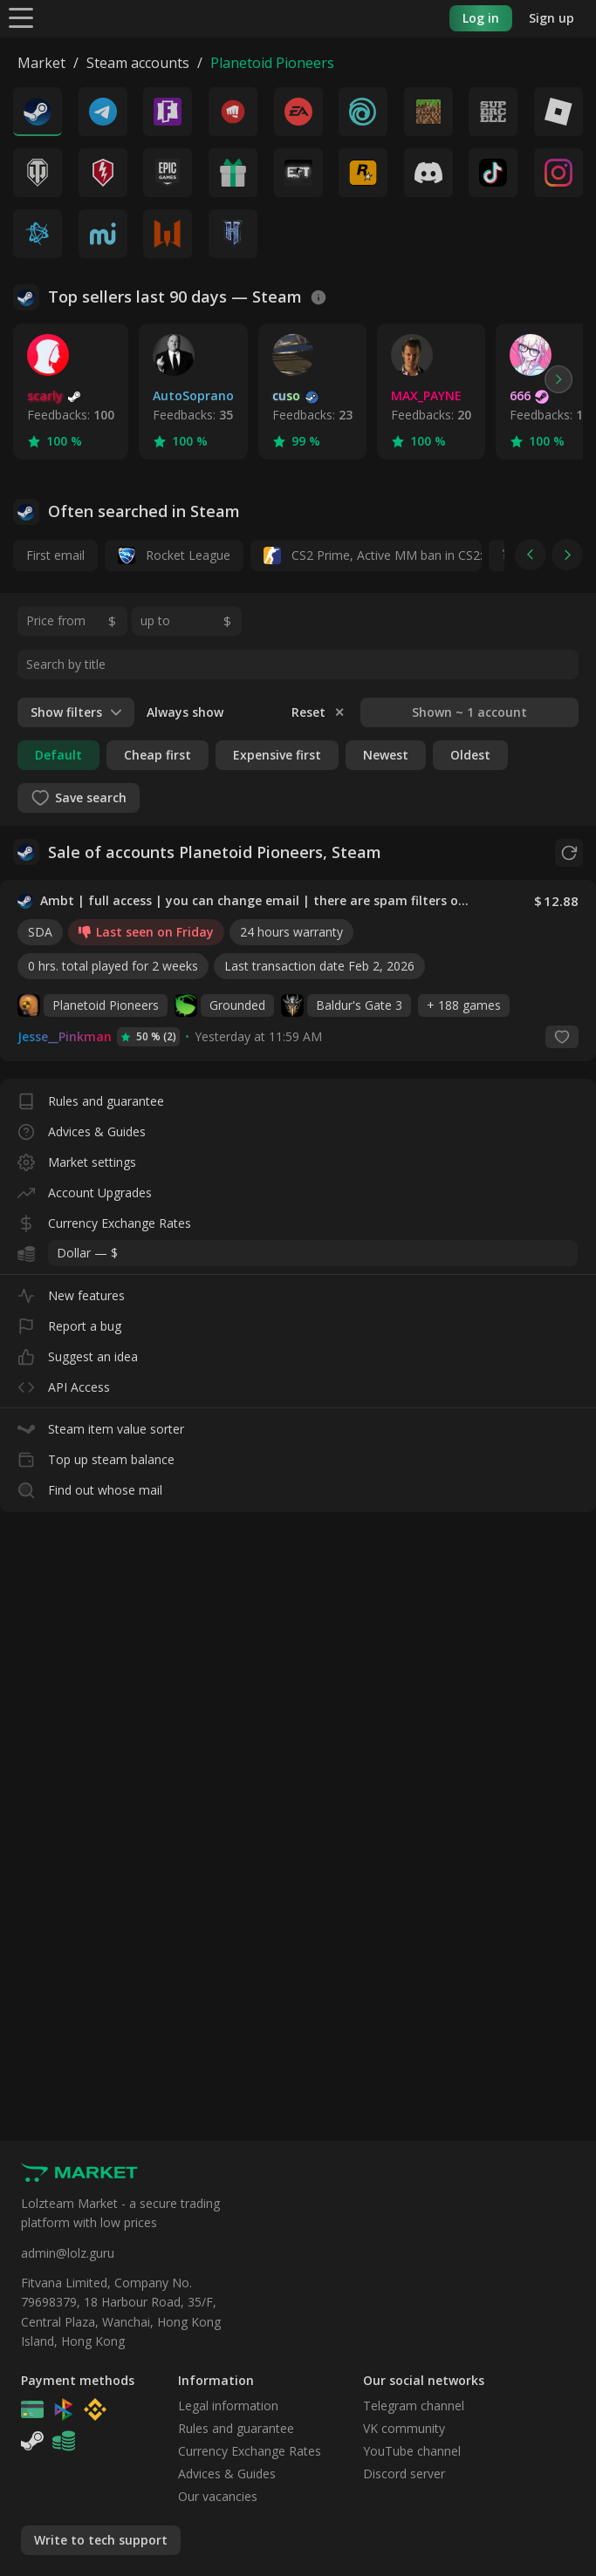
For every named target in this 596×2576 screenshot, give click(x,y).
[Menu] (21, 17)
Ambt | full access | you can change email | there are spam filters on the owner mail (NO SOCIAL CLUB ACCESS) (255, 901)
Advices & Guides (81, 1128)
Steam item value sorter (100, 1425)
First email (55, 555)
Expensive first (277, 754)
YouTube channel (412, 2451)
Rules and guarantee (90, 1097)
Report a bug (69, 1322)
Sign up (551, 18)
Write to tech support (101, 2540)
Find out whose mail (89, 1486)
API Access (63, 1383)
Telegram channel (413, 2405)
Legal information (228, 2405)
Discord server (404, 2473)
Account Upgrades (84, 1189)
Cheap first (157, 754)
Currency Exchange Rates (104, 1219)
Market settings (76, 1158)
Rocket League (174, 555)
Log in (480, 18)
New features (71, 1292)
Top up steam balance (96, 1456)
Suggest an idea (77, 1353)
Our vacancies (217, 2496)
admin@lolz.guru (67, 2253)
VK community (404, 2428)
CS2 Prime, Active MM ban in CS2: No (373, 555)
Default (58, 754)
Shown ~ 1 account (469, 712)
